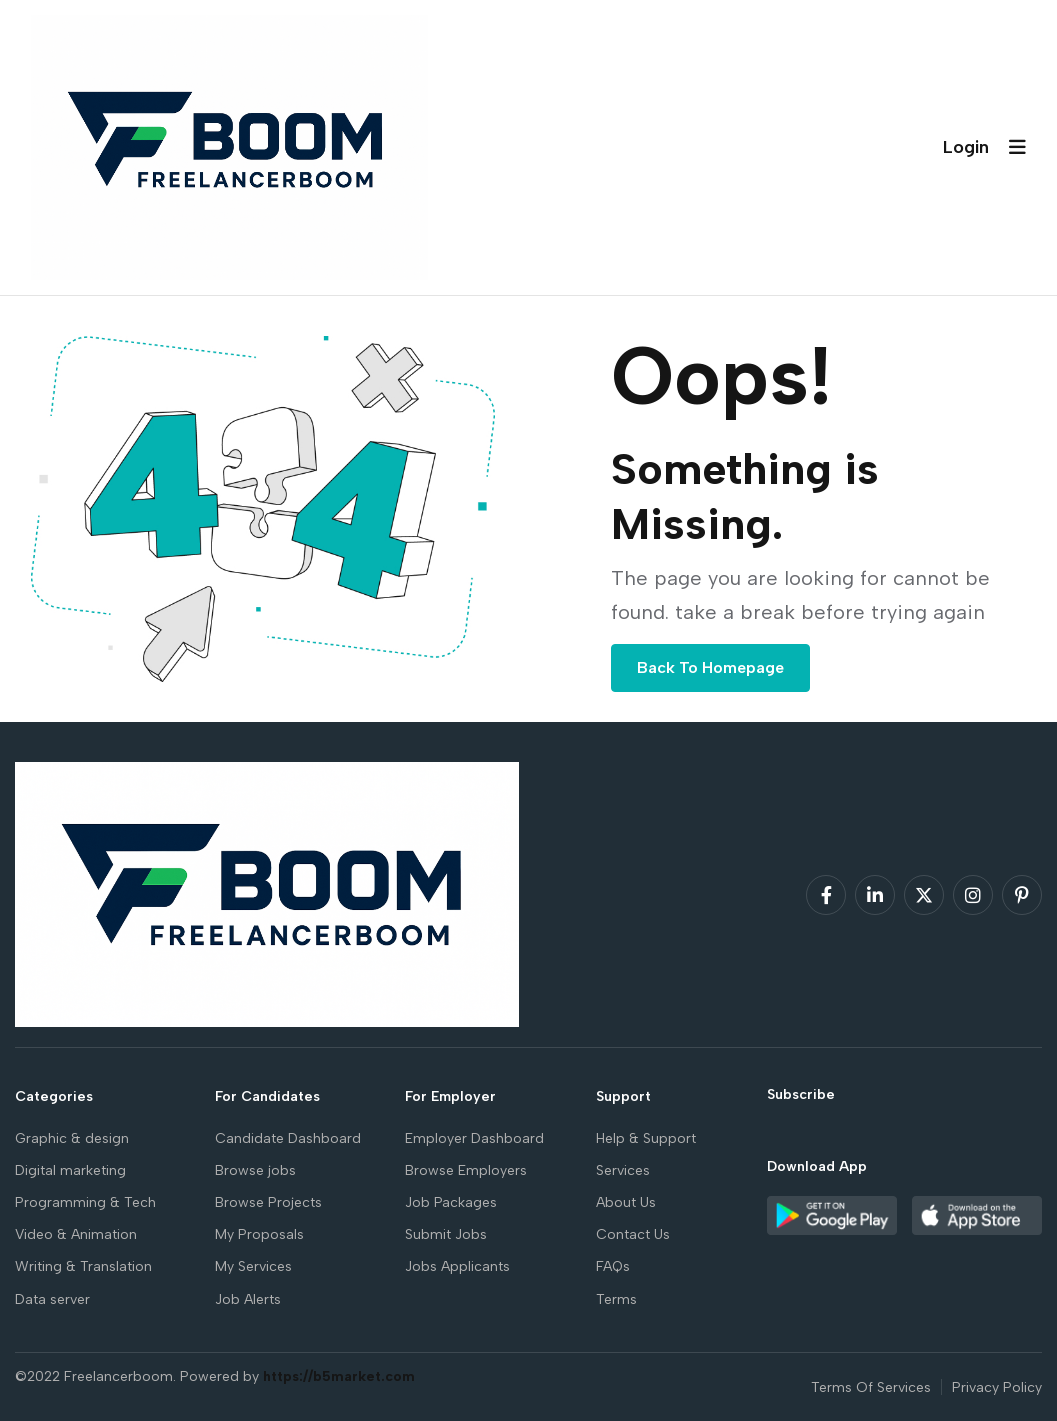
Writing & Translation (83, 1266)
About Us (626, 1202)
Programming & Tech (85, 1202)
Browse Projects (268, 1202)
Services (623, 1170)
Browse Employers (466, 1170)
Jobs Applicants (457, 1266)
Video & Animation (76, 1234)
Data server (52, 1299)
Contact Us (633, 1234)
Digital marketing (70, 1170)
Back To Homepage (710, 667)
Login (966, 147)
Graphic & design (72, 1138)
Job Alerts (248, 1299)
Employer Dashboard (474, 1138)
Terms (616, 1299)
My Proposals (259, 1234)
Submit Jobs (446, 1234)
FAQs (613, 1266)
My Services (253, 1266)
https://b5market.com (339, 1376)
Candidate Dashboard (288, 1138)
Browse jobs (255, 1170)
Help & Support (646, 1138)
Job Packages (451, 1202)
